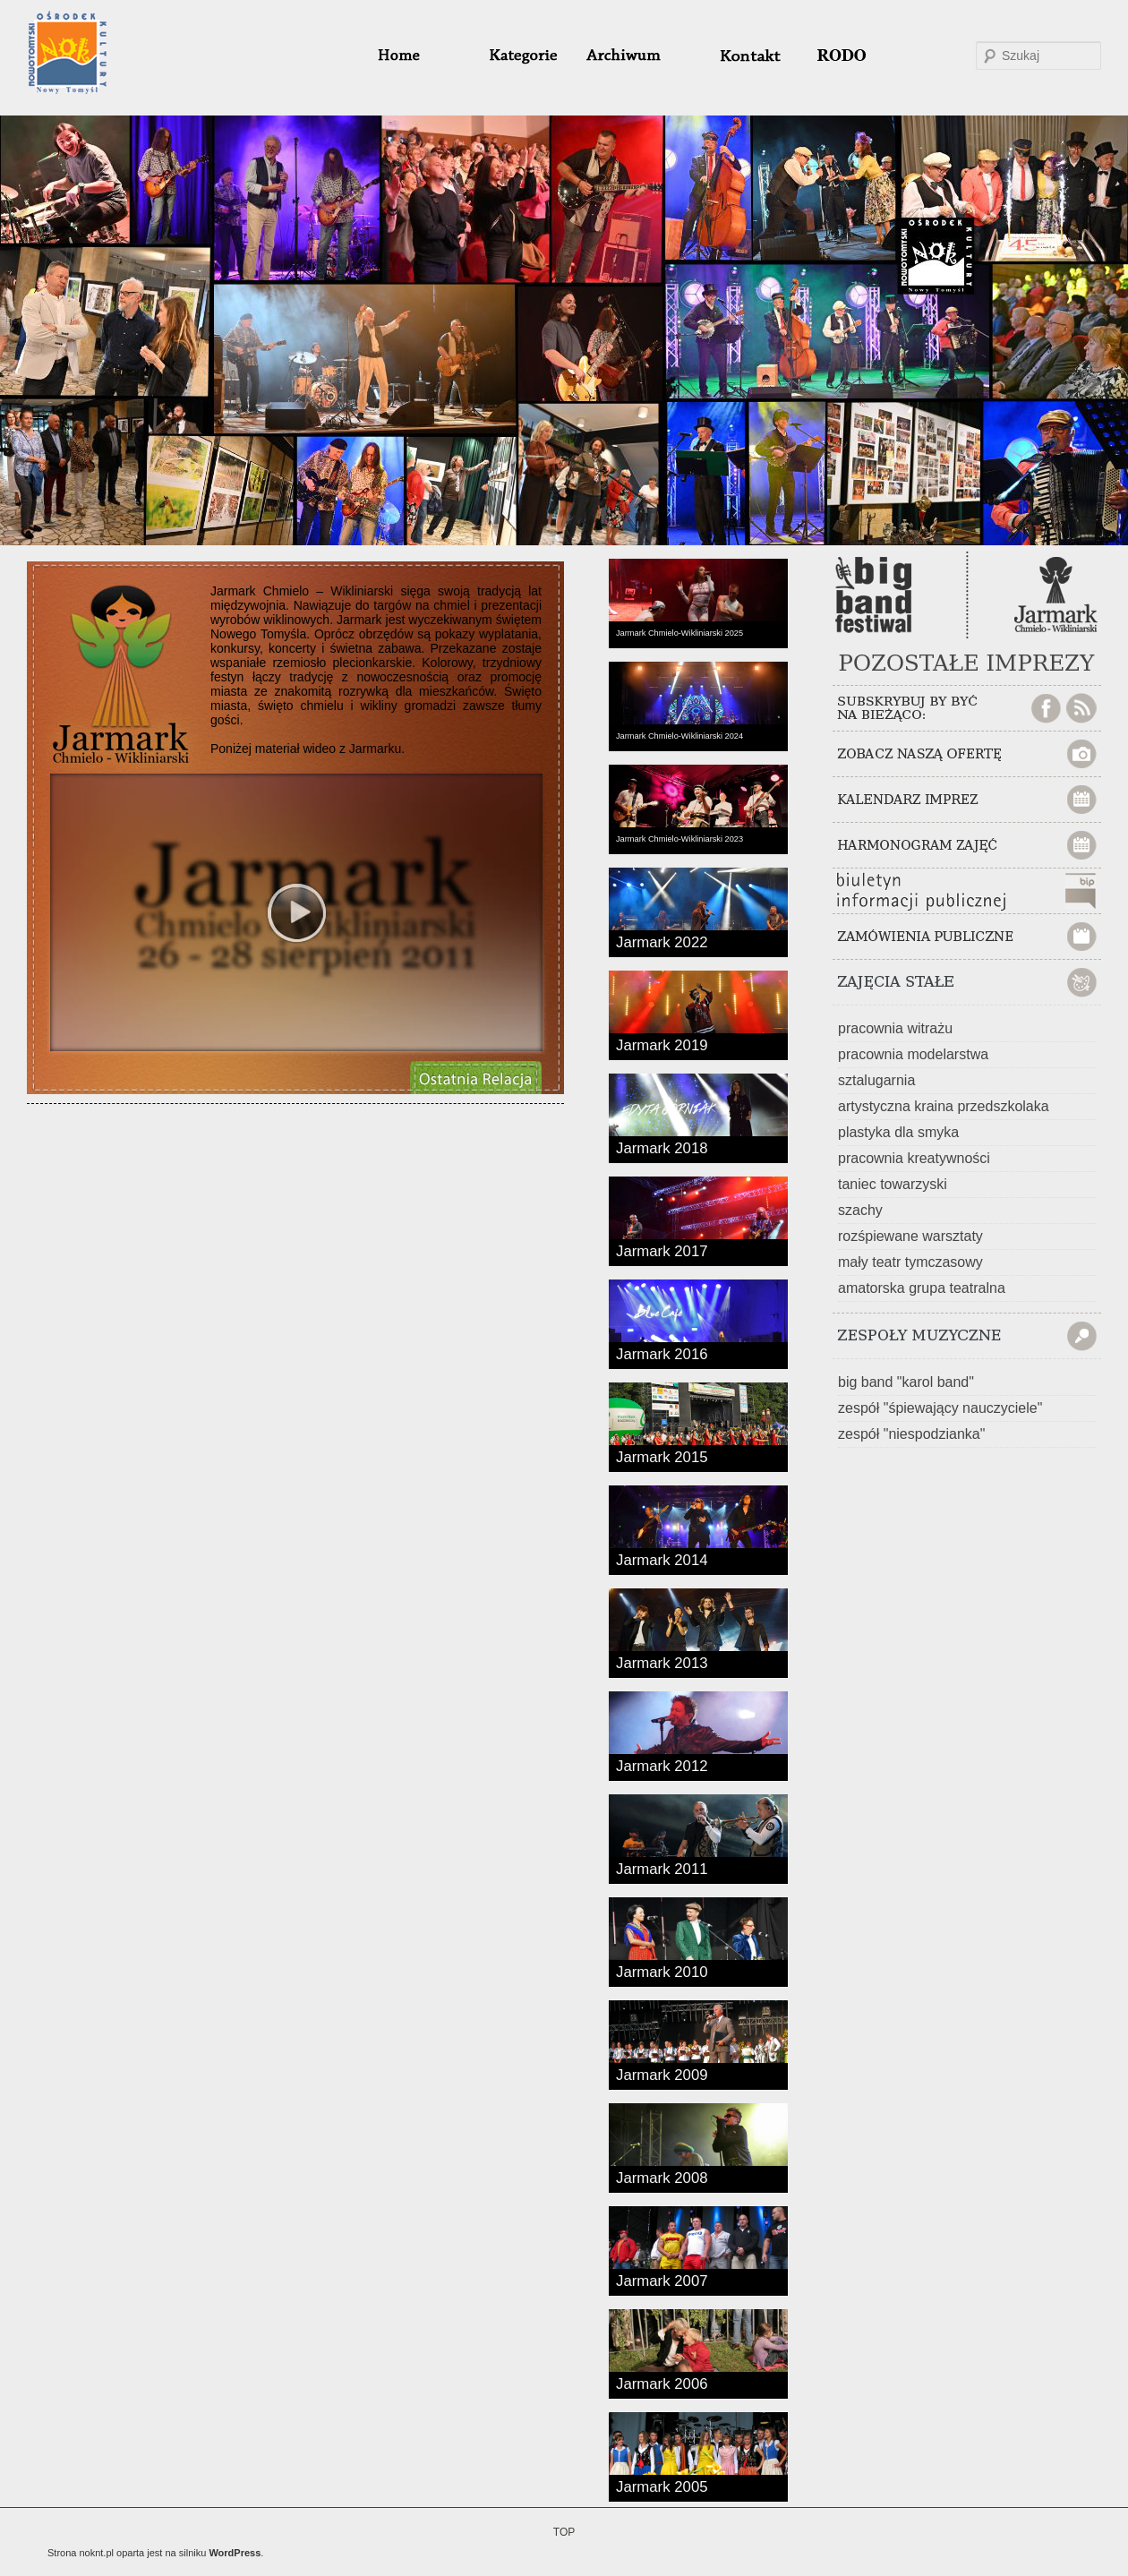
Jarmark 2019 (662, 1044)
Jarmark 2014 (662, 1559)
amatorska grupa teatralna (921, 1288)
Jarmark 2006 (662, 2382)
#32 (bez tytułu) (742, 55)
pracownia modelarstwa (913, 1054)
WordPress (235, 2552)
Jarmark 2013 (662, 1662)
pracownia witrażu (895, 1028)
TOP (564, 2532)
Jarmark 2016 (662, 1353)
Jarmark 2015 (662, 1456)
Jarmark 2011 (662, 1868)
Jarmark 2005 (662, 2485)
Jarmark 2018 (662, 1147)
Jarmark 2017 (662, 1250)
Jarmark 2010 (662, 1971)
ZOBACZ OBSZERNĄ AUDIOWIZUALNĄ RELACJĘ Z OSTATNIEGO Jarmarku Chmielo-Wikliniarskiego (474, 1077)
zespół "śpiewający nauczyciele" (940, 1408)
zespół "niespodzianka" (911, 1434)
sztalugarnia (876, 1080)
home (420, 55)
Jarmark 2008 (662, 2176)
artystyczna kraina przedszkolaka (943, 1106)
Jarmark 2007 (662, 2279)
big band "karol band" (906, 1382)
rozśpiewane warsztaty (910, 1236)
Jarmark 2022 (662, 941)
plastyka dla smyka (898, 1132)
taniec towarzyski (892, 1184)
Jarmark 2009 (662, 2074)
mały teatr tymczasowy (910, 1262)
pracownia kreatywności (914, 1158)
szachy (860, 1210)
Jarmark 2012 (662, 1765)
